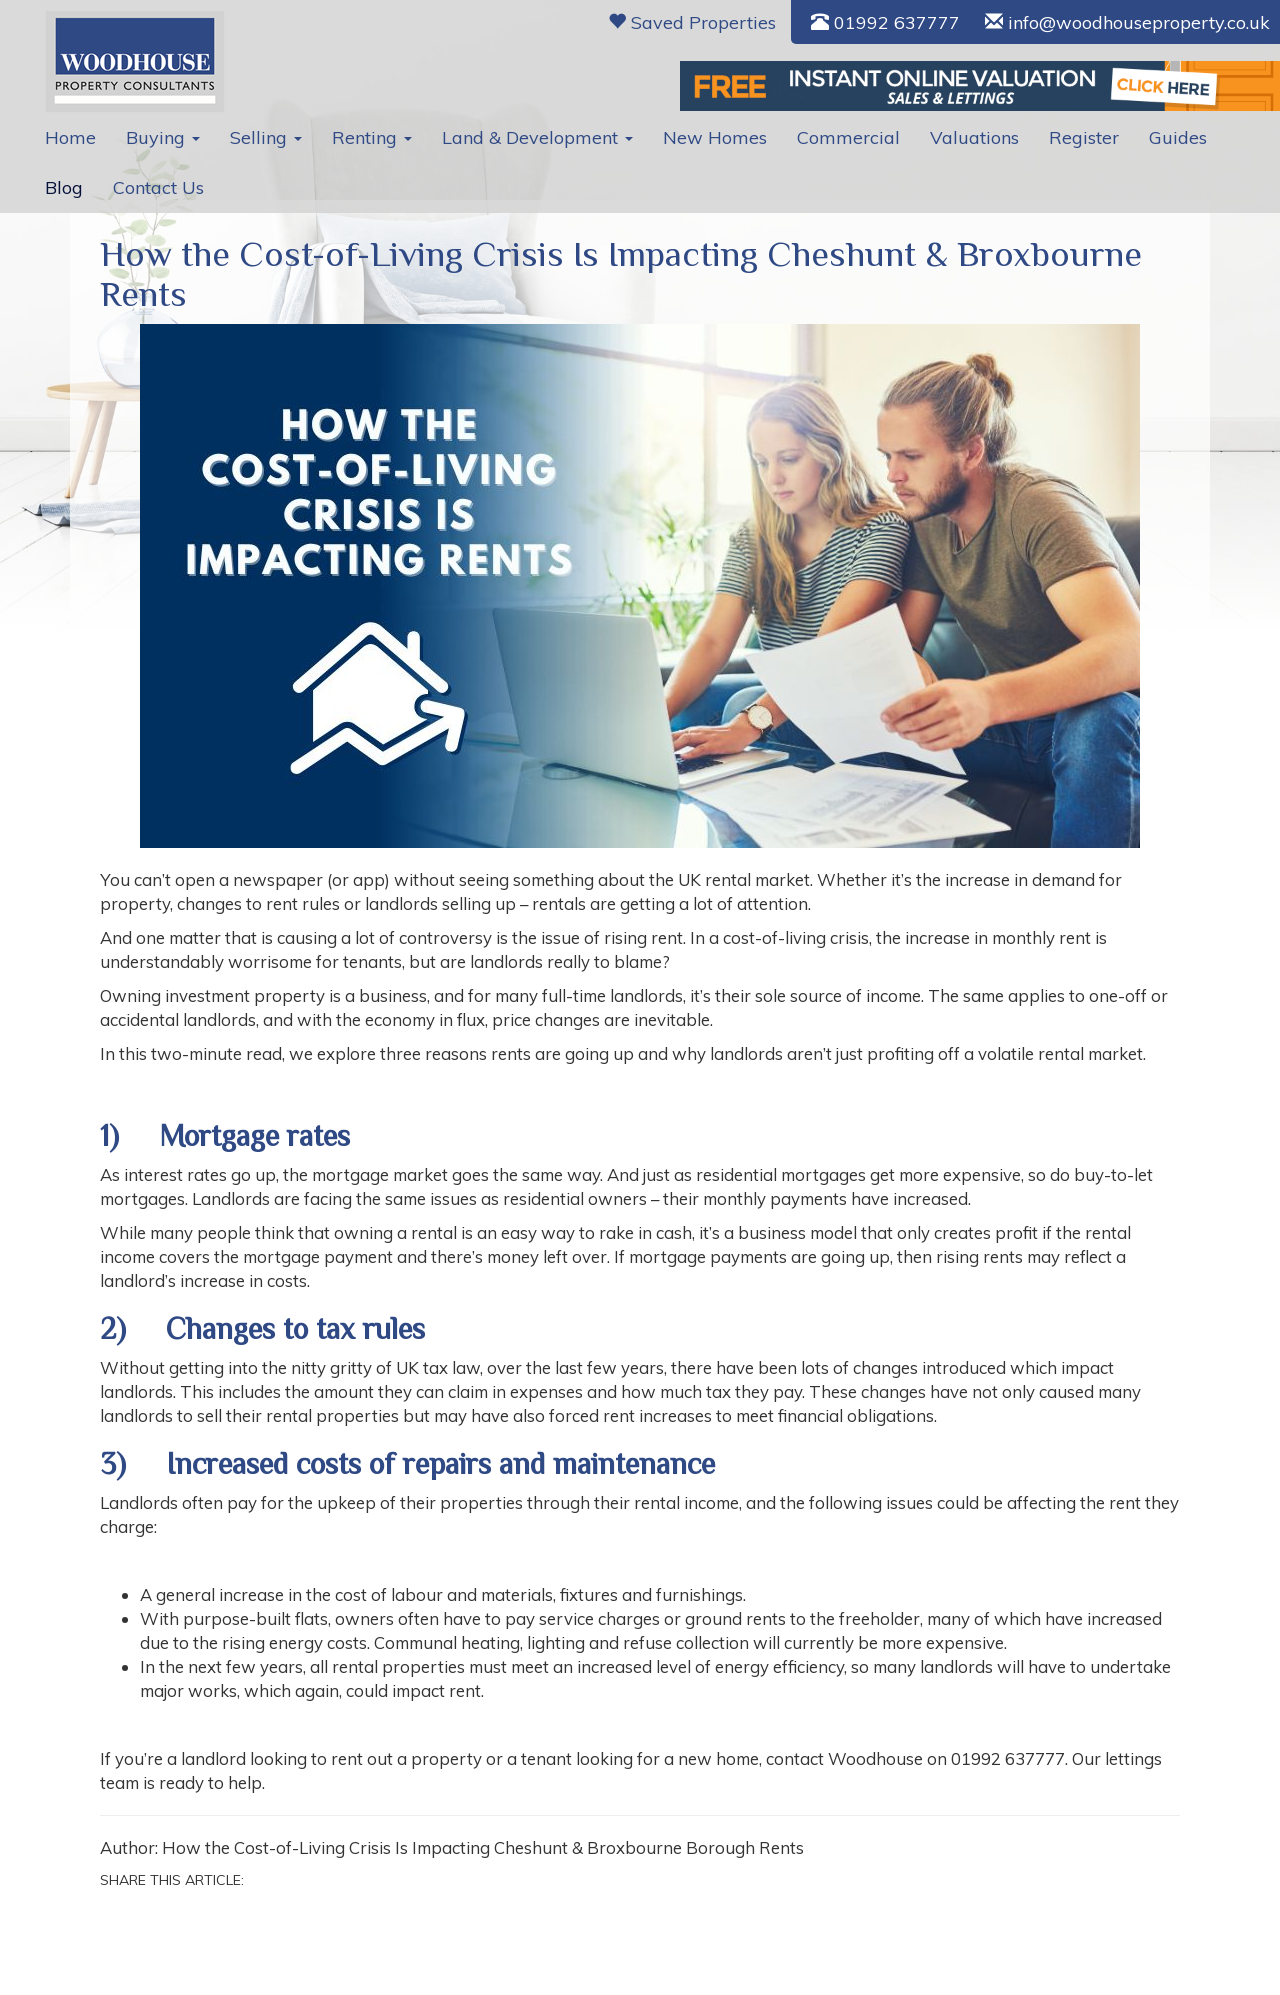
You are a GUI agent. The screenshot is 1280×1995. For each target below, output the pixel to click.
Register (1084, 137)
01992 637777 (885, 22)
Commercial (848, 137)
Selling (266, 137)
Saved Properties (692, 22)
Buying (163, 137)
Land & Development (537, 137)
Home (70, 137)
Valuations (974, 137)
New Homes (715, 137)
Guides (1178, 137)
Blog (64, 187)
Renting (372, 137)
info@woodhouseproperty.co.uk (1127, 22)
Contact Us (158, 187)
